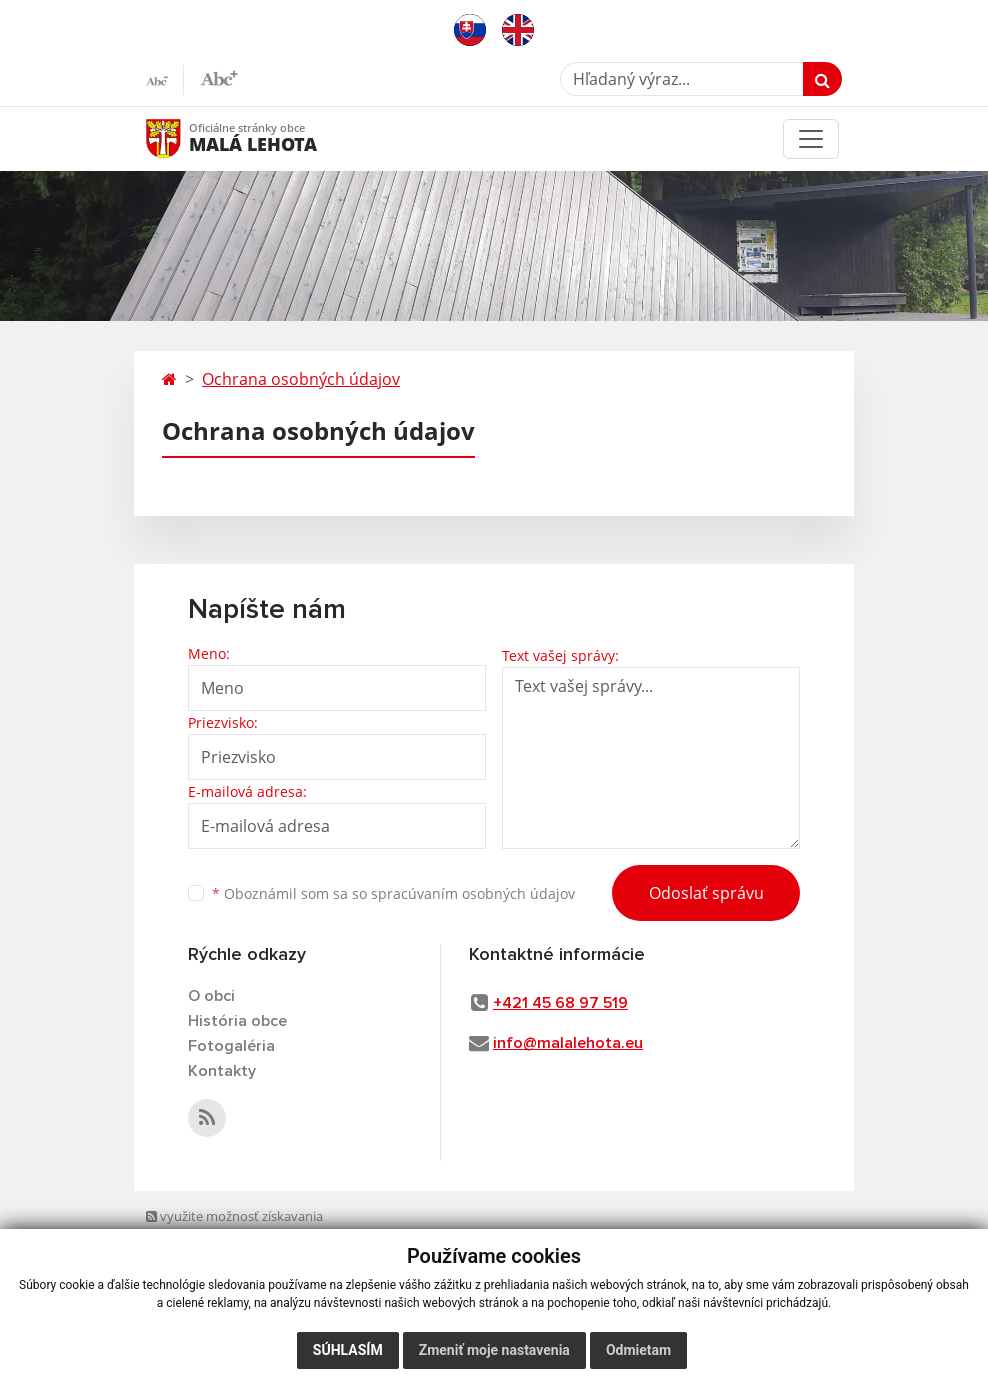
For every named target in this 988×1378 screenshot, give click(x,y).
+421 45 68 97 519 (560, 1003)
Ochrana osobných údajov (301, 379)
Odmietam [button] (638, 1350)
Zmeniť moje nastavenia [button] (494, 1350)
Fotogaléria (231, 1046)
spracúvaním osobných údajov (473, 893)
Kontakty (222, 1071)
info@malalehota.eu (568, 1043)
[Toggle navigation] (811, 139)
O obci (211, 996)
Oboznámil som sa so (393, 893)
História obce (237, 1021)
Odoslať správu (706, 893)
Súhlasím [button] (348, 1350)
